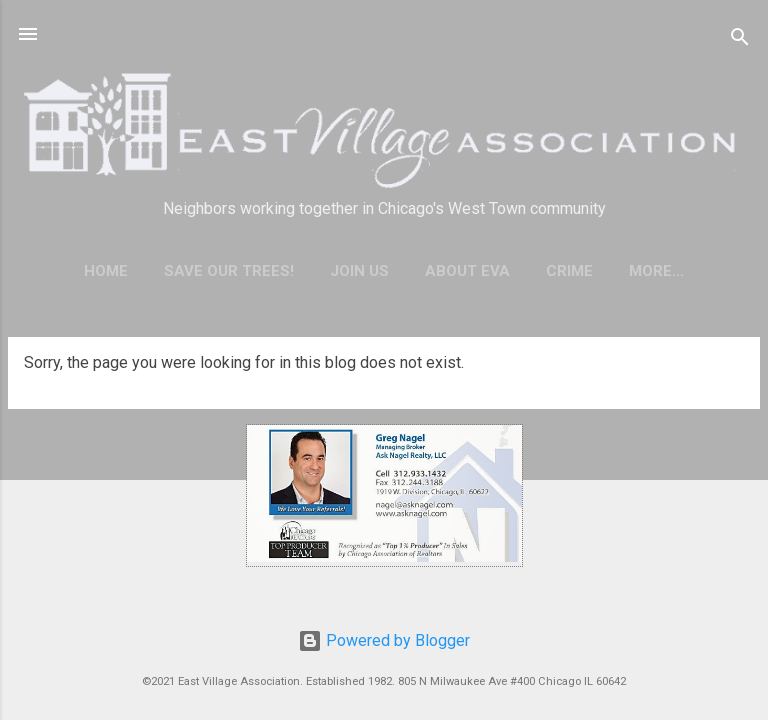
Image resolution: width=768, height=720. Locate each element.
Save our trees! (229, 271)
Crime (569, 271)
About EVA (467, 271)
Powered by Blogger (384, 640)
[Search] (740, 40)
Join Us (359, 271)
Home (106, 271)
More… (656, 271)
